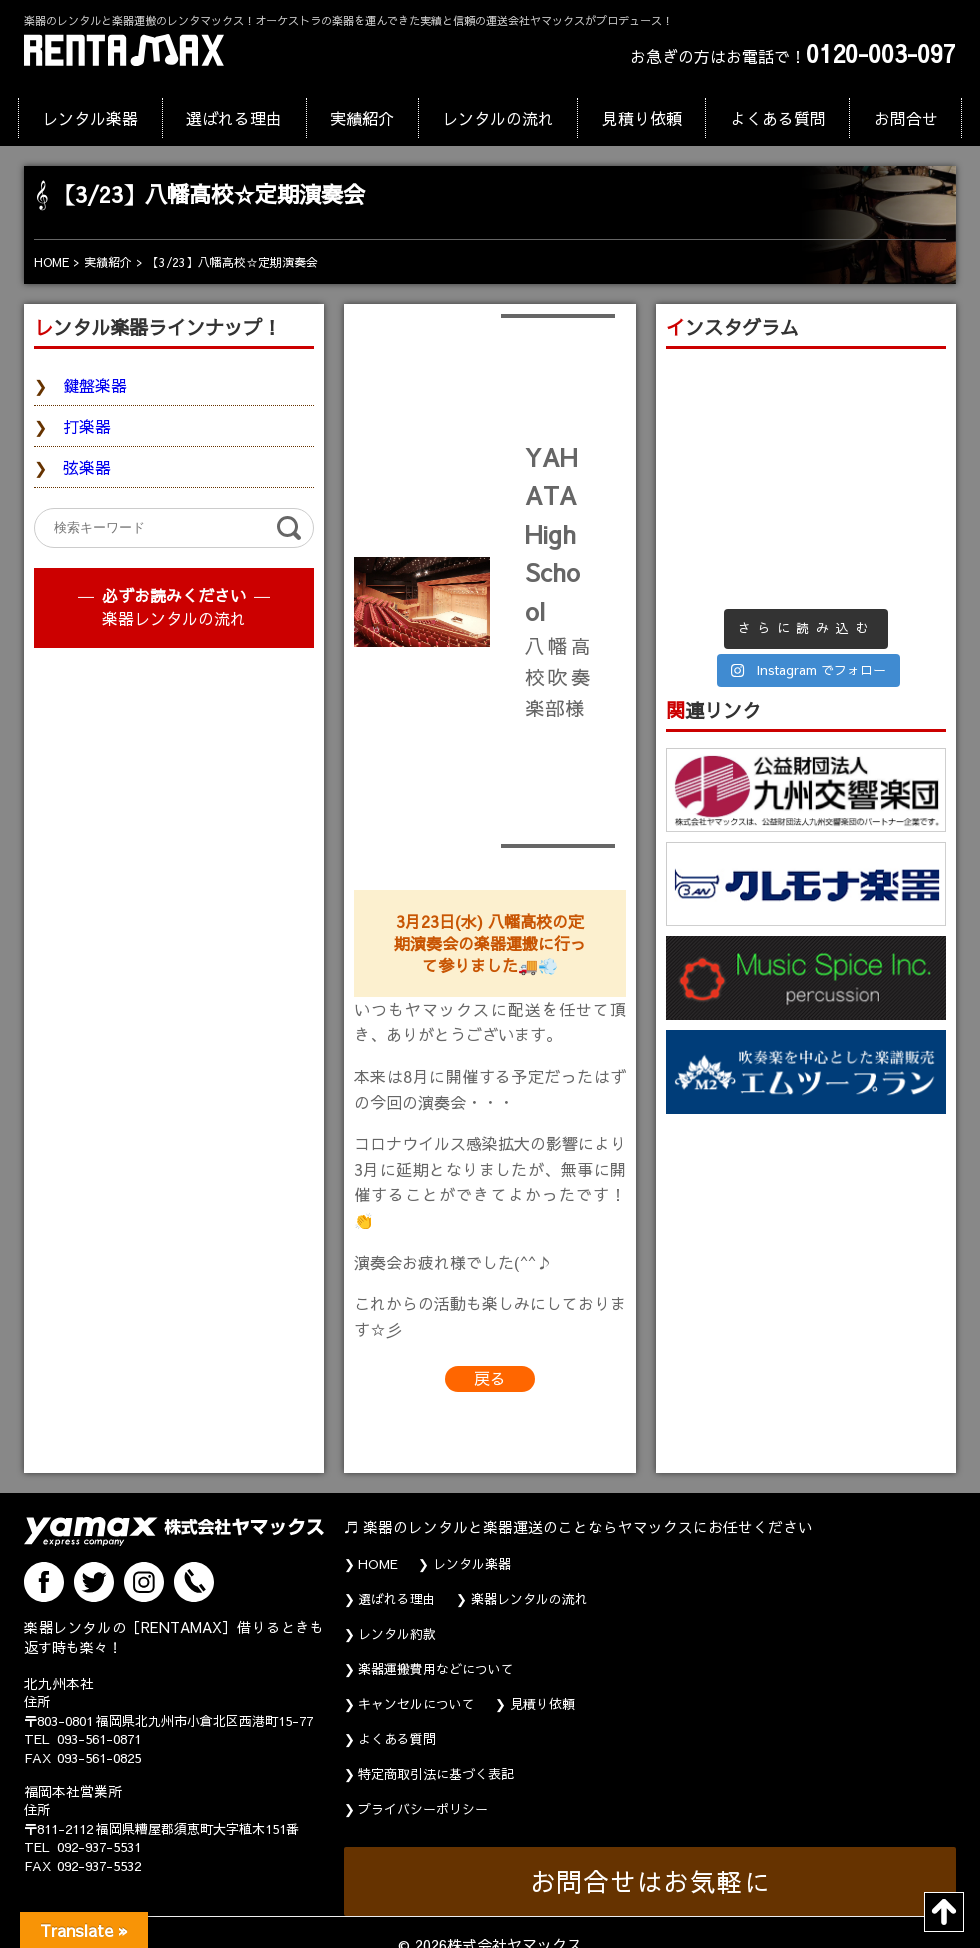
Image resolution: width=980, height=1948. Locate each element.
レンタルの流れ (498, 118)
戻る (490, 1378)
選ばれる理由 (234, 118)
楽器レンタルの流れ (174, 618)
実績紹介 (362, 118)
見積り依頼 (642, 118)
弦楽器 (87, 467)
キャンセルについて (416, 1704)
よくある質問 (778, 118)
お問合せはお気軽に (650, 1881)
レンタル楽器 (90, 118)
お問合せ (906, 118)
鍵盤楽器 (95, 385)
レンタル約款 (397, 1634)
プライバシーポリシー (423, 1809)
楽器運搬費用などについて (436, 1669)
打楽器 (87, 426)
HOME (378, 1564)
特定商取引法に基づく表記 (436, 1774)
